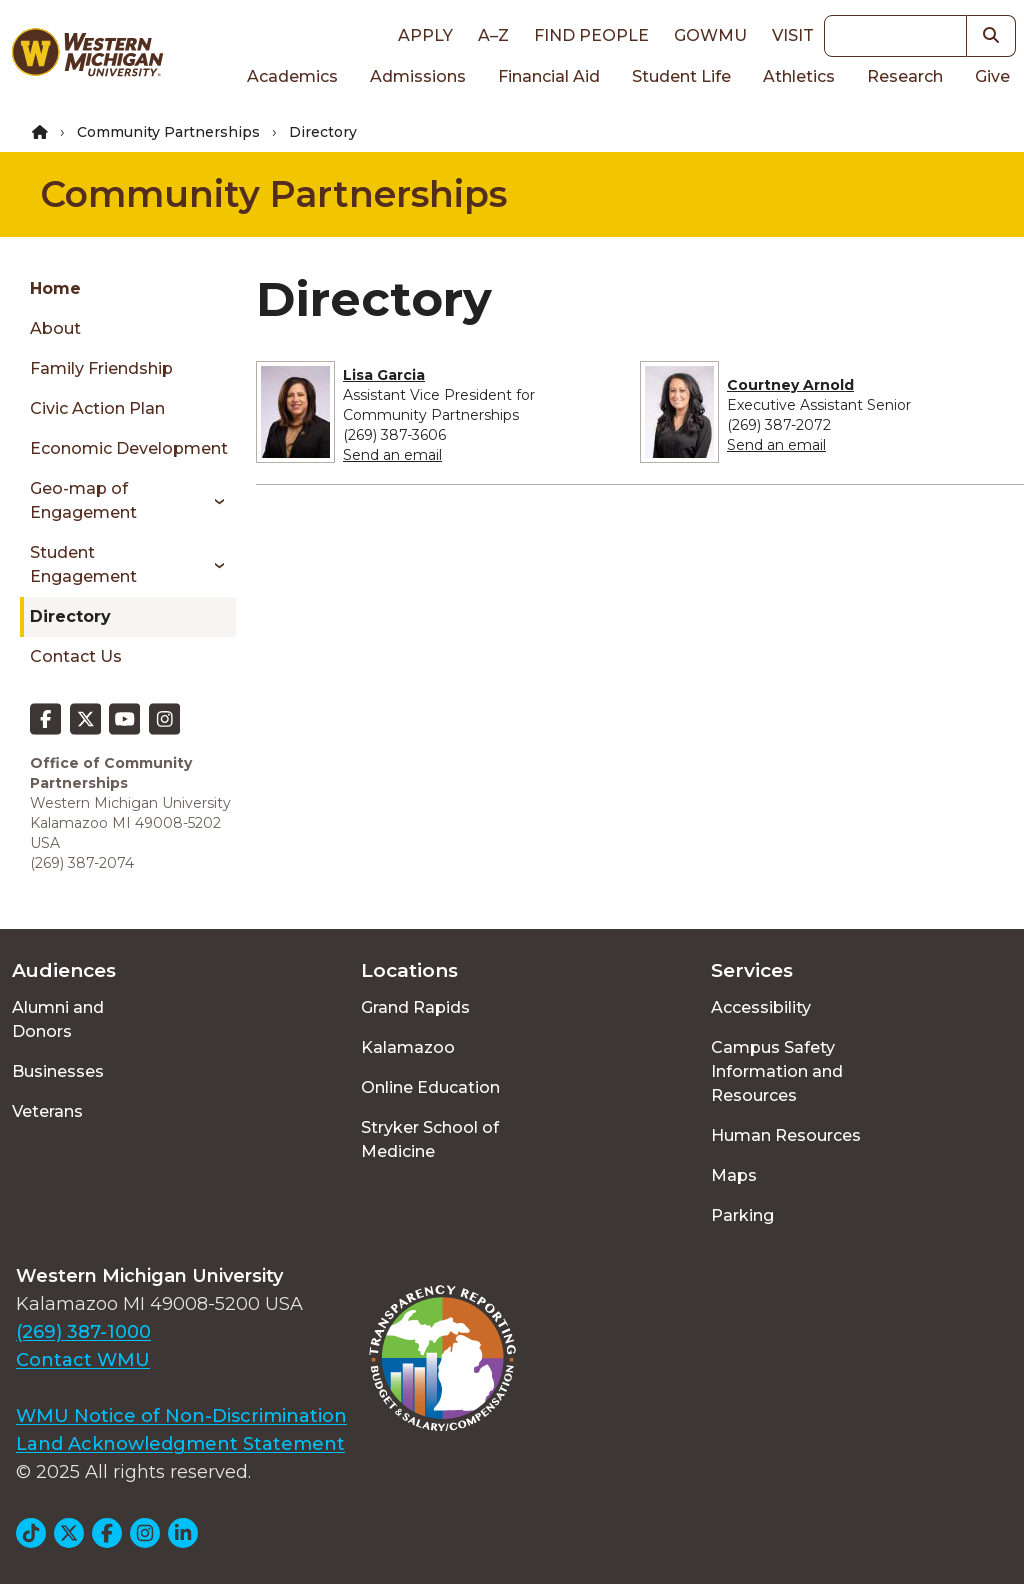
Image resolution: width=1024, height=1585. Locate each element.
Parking (742, 1215)
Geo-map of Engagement (83, 500)
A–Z (493, 35)
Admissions (418, 76)
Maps (734, 1175)
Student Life (681, 76)
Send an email (392, 455)
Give (992, 76)
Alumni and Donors (58, 1019)
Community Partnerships (168, 132)
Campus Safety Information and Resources (777, 1071)
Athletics (799, 76)
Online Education (430, 1087)
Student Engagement (83, 564)
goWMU (710, 35)
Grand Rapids (415, 1007)
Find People (591, 35)
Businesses (58, 1071)
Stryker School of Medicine (430, 1139)
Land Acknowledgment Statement (180, 1444)
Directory (70, 616)
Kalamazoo (408, 1047)
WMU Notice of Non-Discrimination (181, 1416)
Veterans (47, 1111)
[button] (991, 36)
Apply (425, 35)
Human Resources (786, 1135)
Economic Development (129, 448)
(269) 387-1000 (83, 1332)
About (55, 328)
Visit (793, 35)
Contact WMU (83, 1360)
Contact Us (76, 656)
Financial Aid (549, 76)
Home (55, 288)
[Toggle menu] (212, 501)
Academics (292, 76)
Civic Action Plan (97, 408)
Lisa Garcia (384, 375)
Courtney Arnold (790, 385)
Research (905, 76)
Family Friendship (101, 368)
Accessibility (761, 1007)
